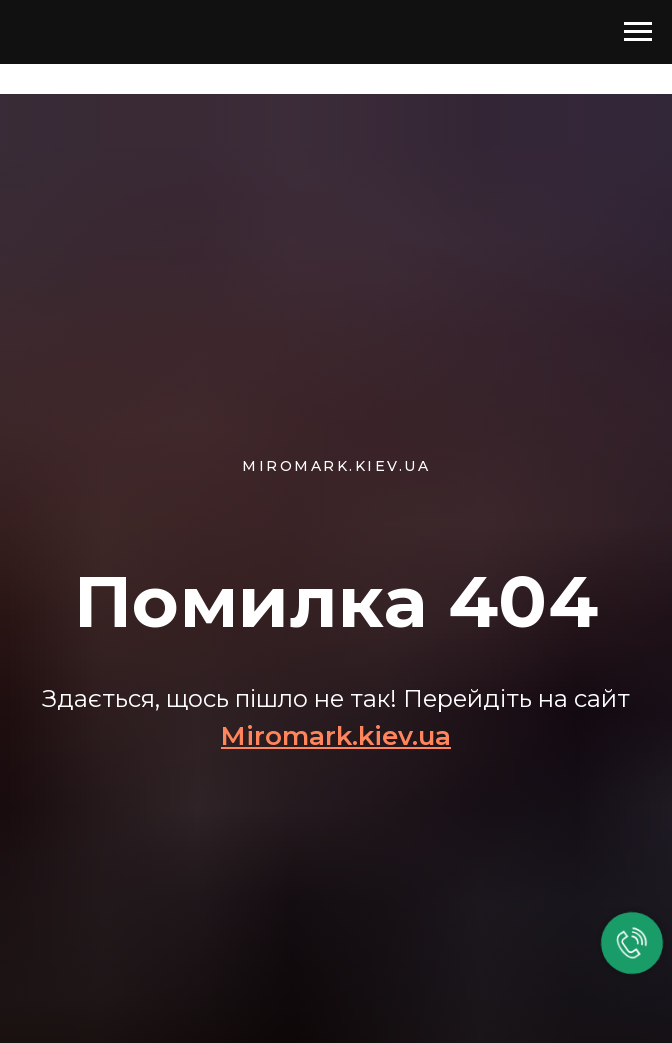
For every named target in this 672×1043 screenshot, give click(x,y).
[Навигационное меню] (638, 32)
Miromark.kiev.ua (336, 736)
